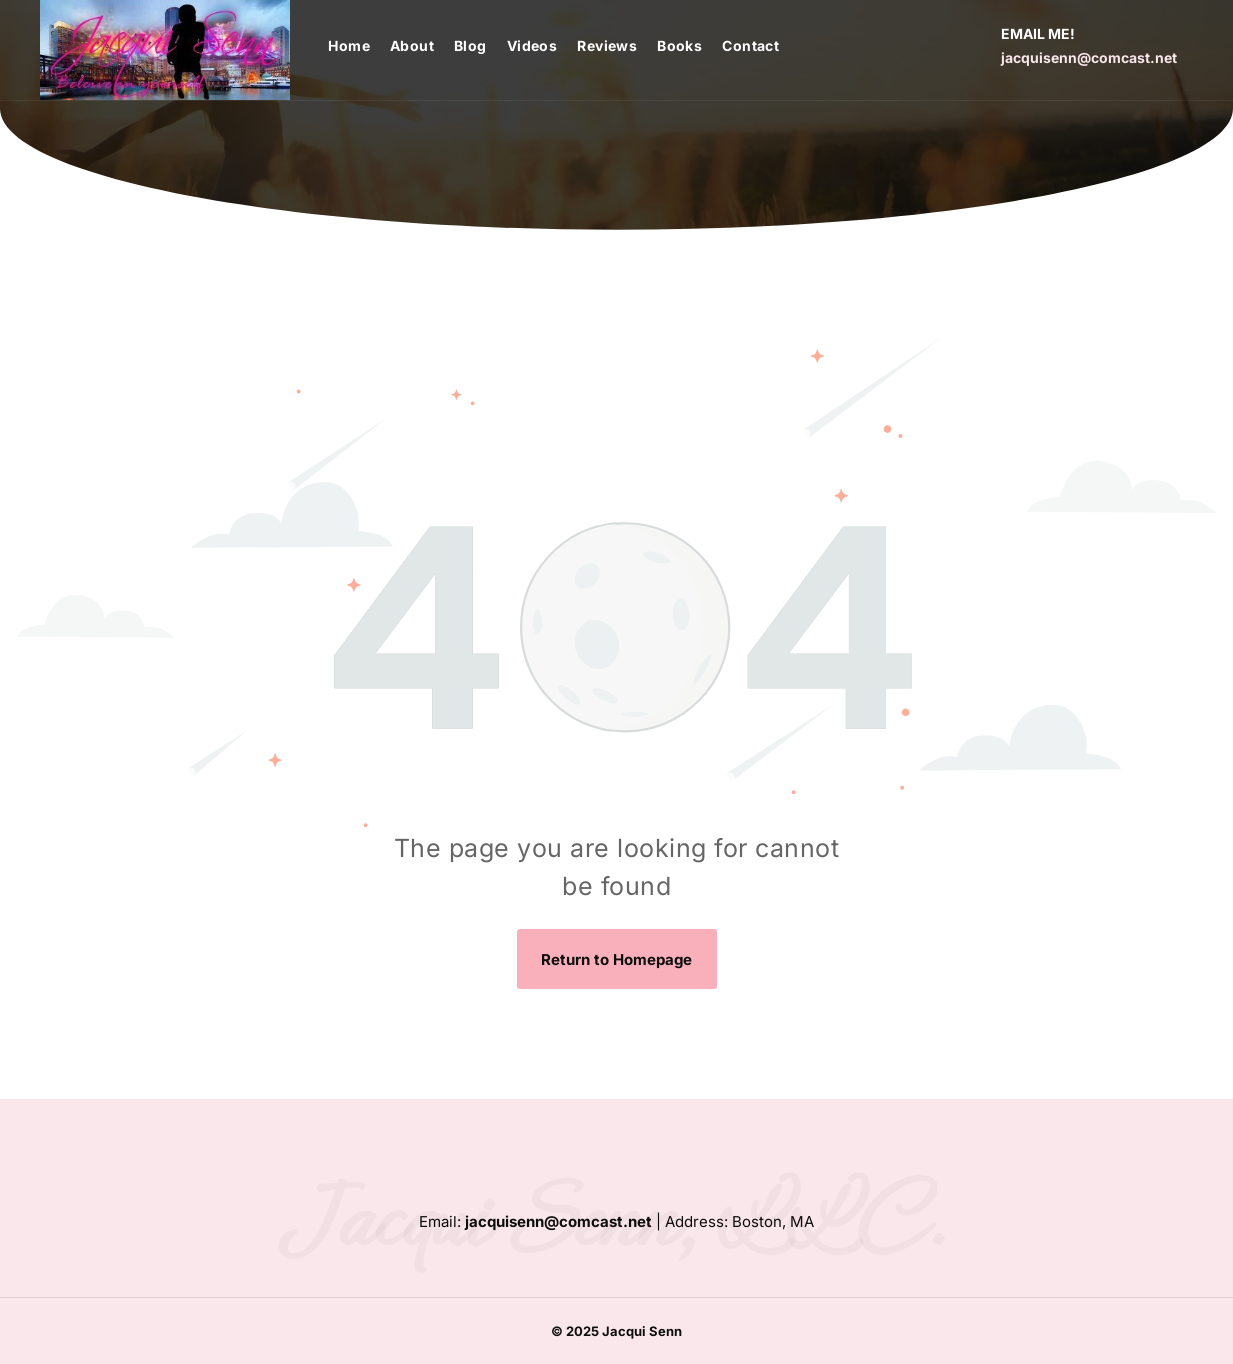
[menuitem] (359, 46)
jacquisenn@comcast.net (1089, 57)
